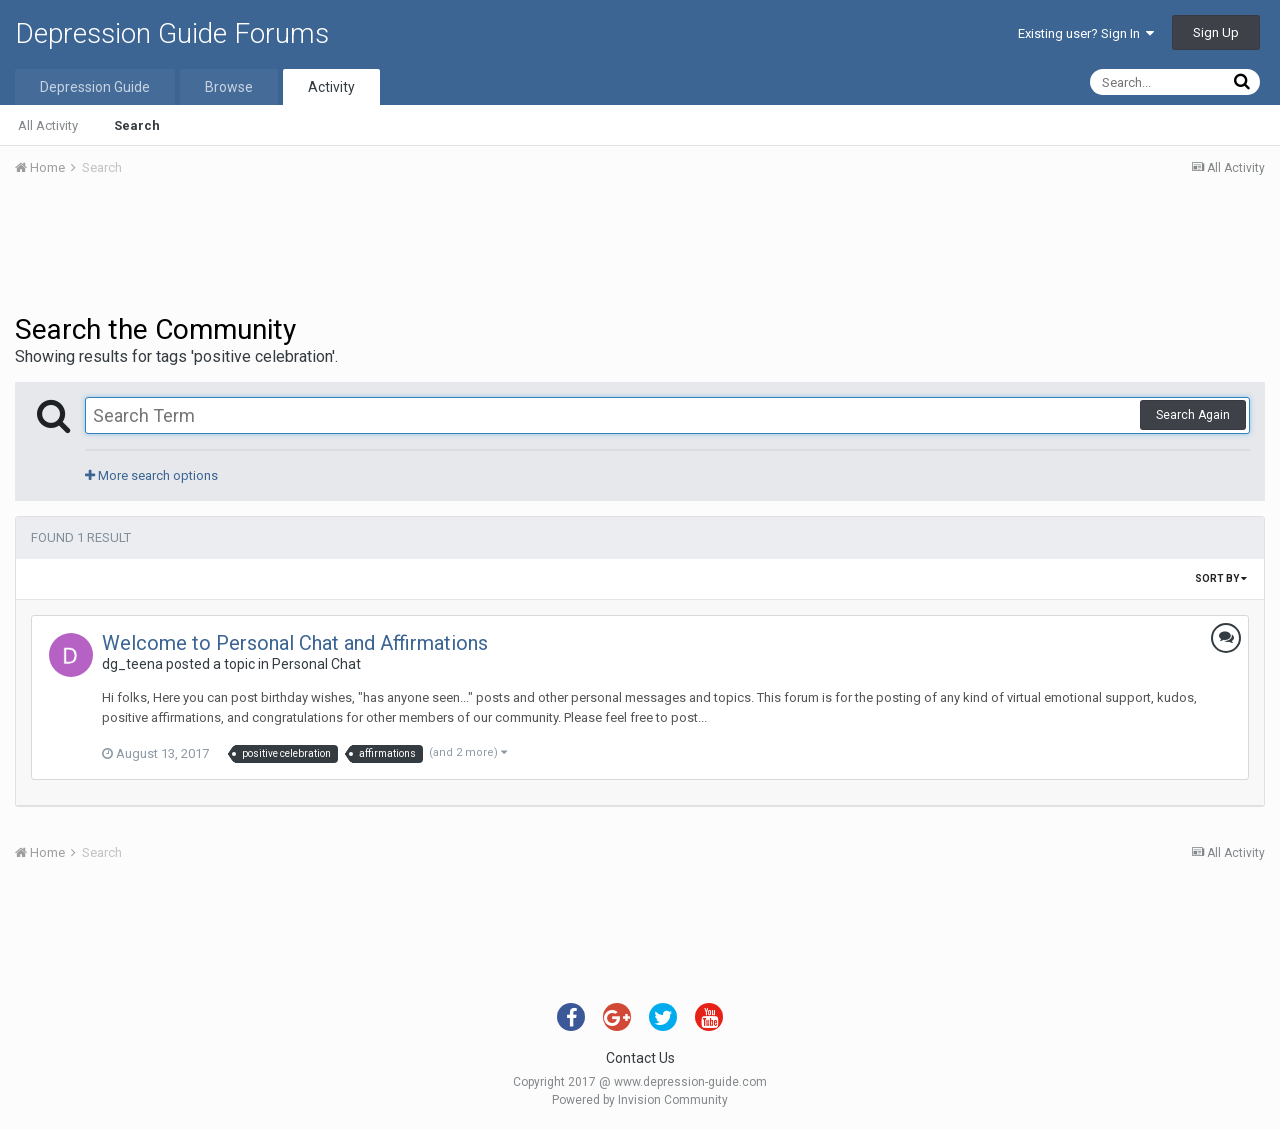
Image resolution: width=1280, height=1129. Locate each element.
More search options (151, 475)
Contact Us (640, 1058)
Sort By (1221, 578)
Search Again (1193, 415)
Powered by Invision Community (640, 1100)
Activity (331, 87)
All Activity (48, 125)
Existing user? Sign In (1086, 33)
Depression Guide (95, 87)
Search (137, 125)
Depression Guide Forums (172, 33)
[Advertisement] (640, 248)
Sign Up (1216, 32)
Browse (229, 87)
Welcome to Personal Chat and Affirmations (295, 643)
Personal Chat (316, 664)
